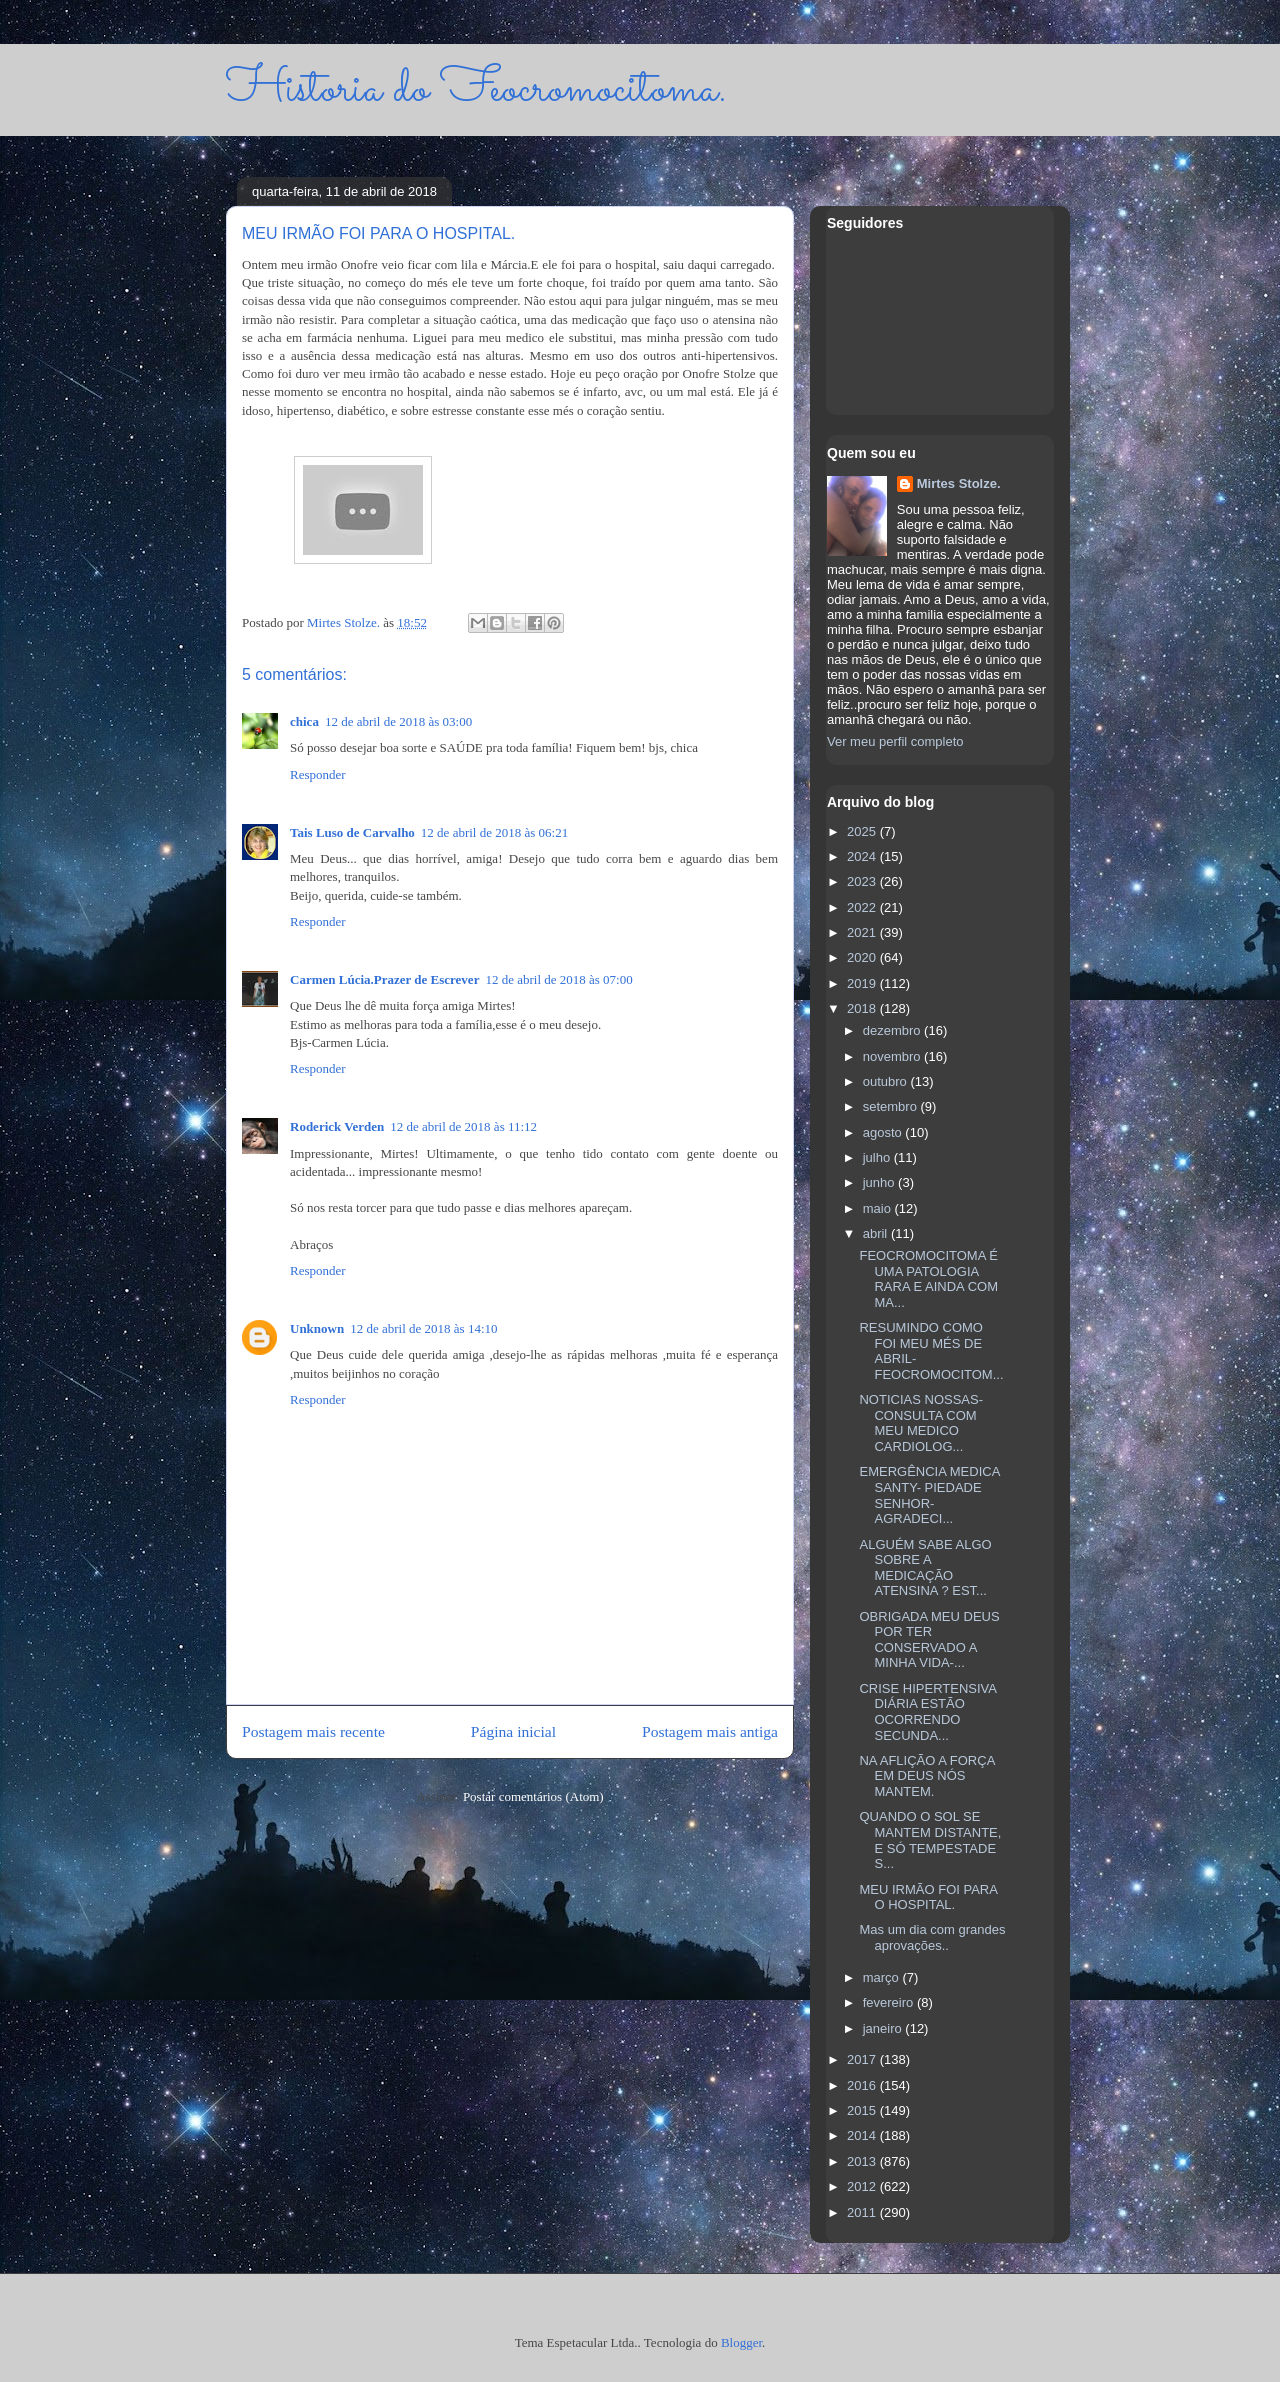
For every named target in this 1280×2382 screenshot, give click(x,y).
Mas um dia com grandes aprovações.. (932, 1937)
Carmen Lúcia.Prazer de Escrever (384, 979)
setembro (892, 1106)
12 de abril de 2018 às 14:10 (423, 1328)
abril (877, 1233)
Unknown (317, 1328)
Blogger (741, 2342)
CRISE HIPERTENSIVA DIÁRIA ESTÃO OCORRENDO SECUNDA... (927, 1712)
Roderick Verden (337, 1126)
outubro (887, 1081)
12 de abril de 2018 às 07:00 (558, 979)
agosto (884, 1132)
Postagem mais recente (313, 1731)
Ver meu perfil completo (895, 741)
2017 (863, 2059)
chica (304, 721)
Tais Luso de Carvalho (352, 832)
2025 (863, 831)
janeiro (884, 2028)
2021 (863, 932)
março (883, 1977)
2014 (863, 2135)
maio (879, 1208)
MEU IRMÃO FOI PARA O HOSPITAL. (928, 1897)
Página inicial (513, 1731)
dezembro (893, 1030)
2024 (863, 856)
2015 (863, 2110)
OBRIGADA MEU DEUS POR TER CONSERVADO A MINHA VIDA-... (929, 1640)
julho (878, 1157)
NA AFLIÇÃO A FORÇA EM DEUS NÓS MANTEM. (926, 1776)
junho (880, 1182)
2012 (863, 2186)
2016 (863, 2085)
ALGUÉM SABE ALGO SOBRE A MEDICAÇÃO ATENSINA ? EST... (925, 1568)
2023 (863, 881)
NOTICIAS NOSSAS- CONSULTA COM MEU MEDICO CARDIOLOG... (921, 1423)
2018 (863, 1008)
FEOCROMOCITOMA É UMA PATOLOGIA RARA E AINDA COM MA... (928, 1279)
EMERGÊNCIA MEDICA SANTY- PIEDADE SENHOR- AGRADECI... (929, 1495)
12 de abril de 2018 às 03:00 (398, 721)
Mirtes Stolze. (959, 483)
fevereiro (890, 2002)
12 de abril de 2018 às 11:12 (463, 1126)
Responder (318, 774)
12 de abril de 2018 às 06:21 (494, 832)
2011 (863, 2212)
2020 (863, 957)
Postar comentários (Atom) (533, 1796)
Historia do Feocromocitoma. (476, 89)
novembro (893, 1056)
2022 (863, 907)
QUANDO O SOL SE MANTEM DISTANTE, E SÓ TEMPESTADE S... (930, 1840)
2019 (863, 983)
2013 (863, 2161)
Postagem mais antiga (710, 1731)
